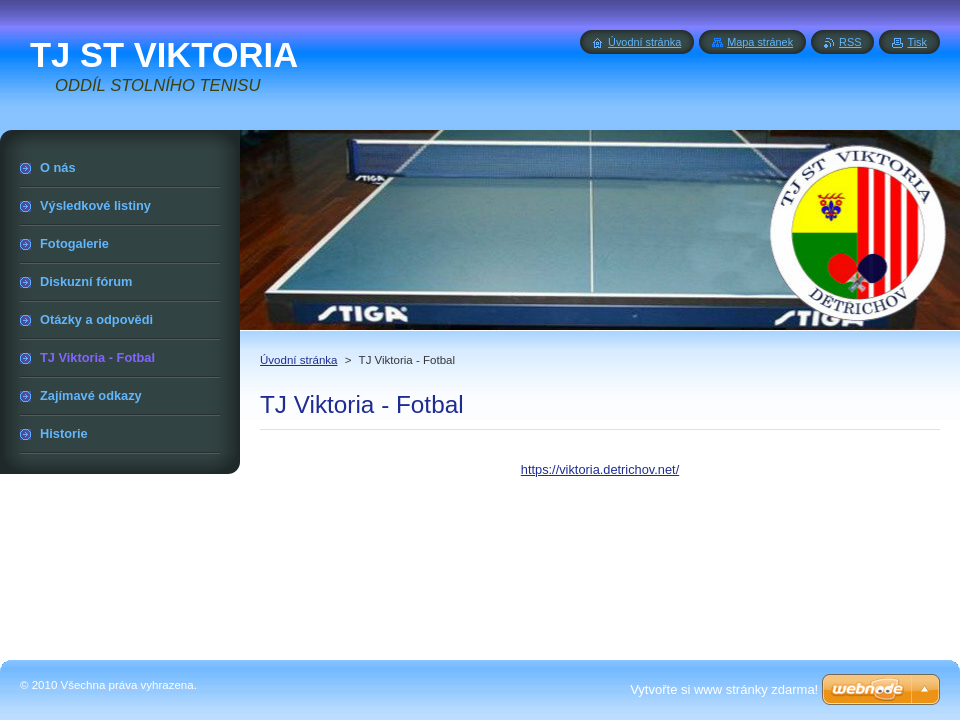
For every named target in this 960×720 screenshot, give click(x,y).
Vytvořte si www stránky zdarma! (724, 689)
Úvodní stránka (298, 360)
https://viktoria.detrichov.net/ (600, 469)
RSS (850, 42)
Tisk (917, 42)
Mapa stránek (760, 42)
